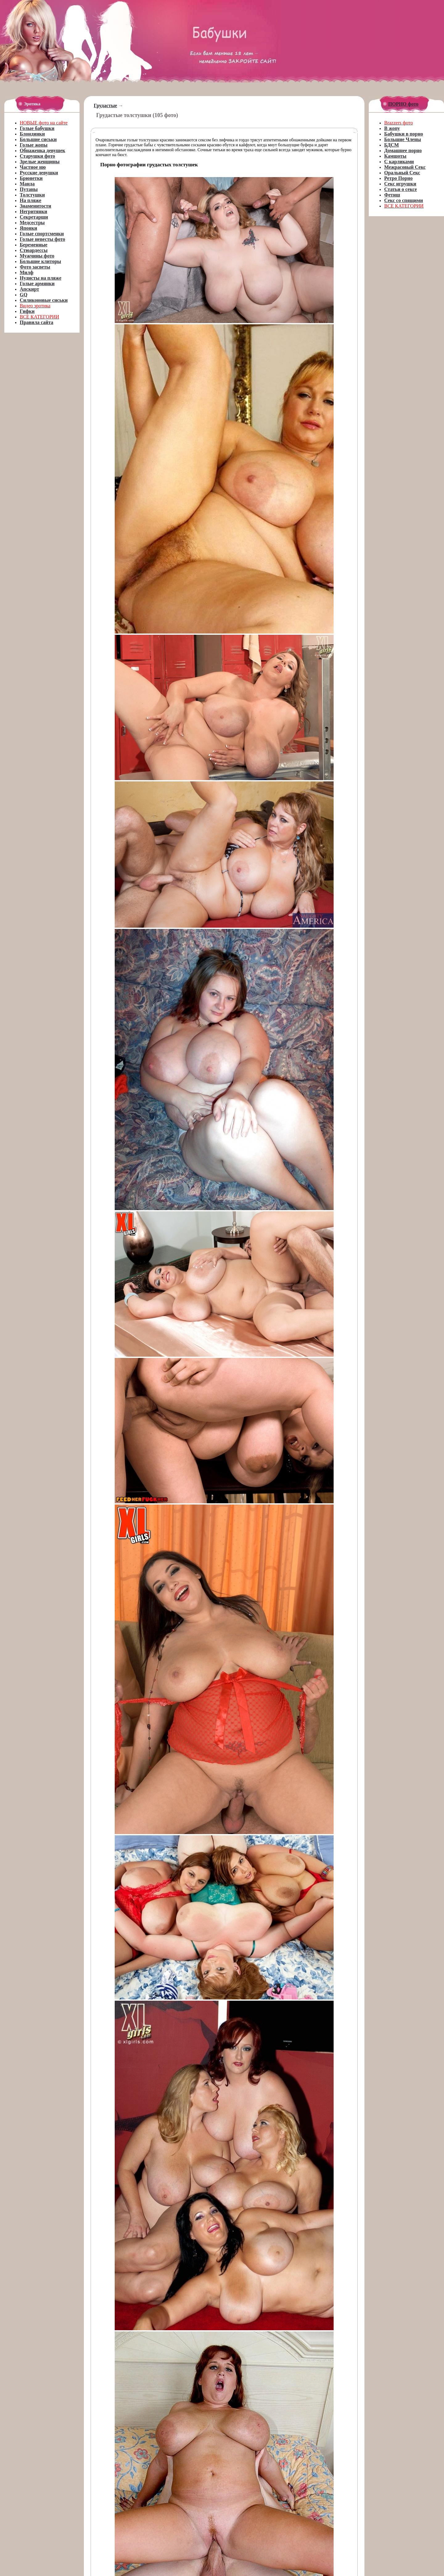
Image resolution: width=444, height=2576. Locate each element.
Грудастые (105, 105)
